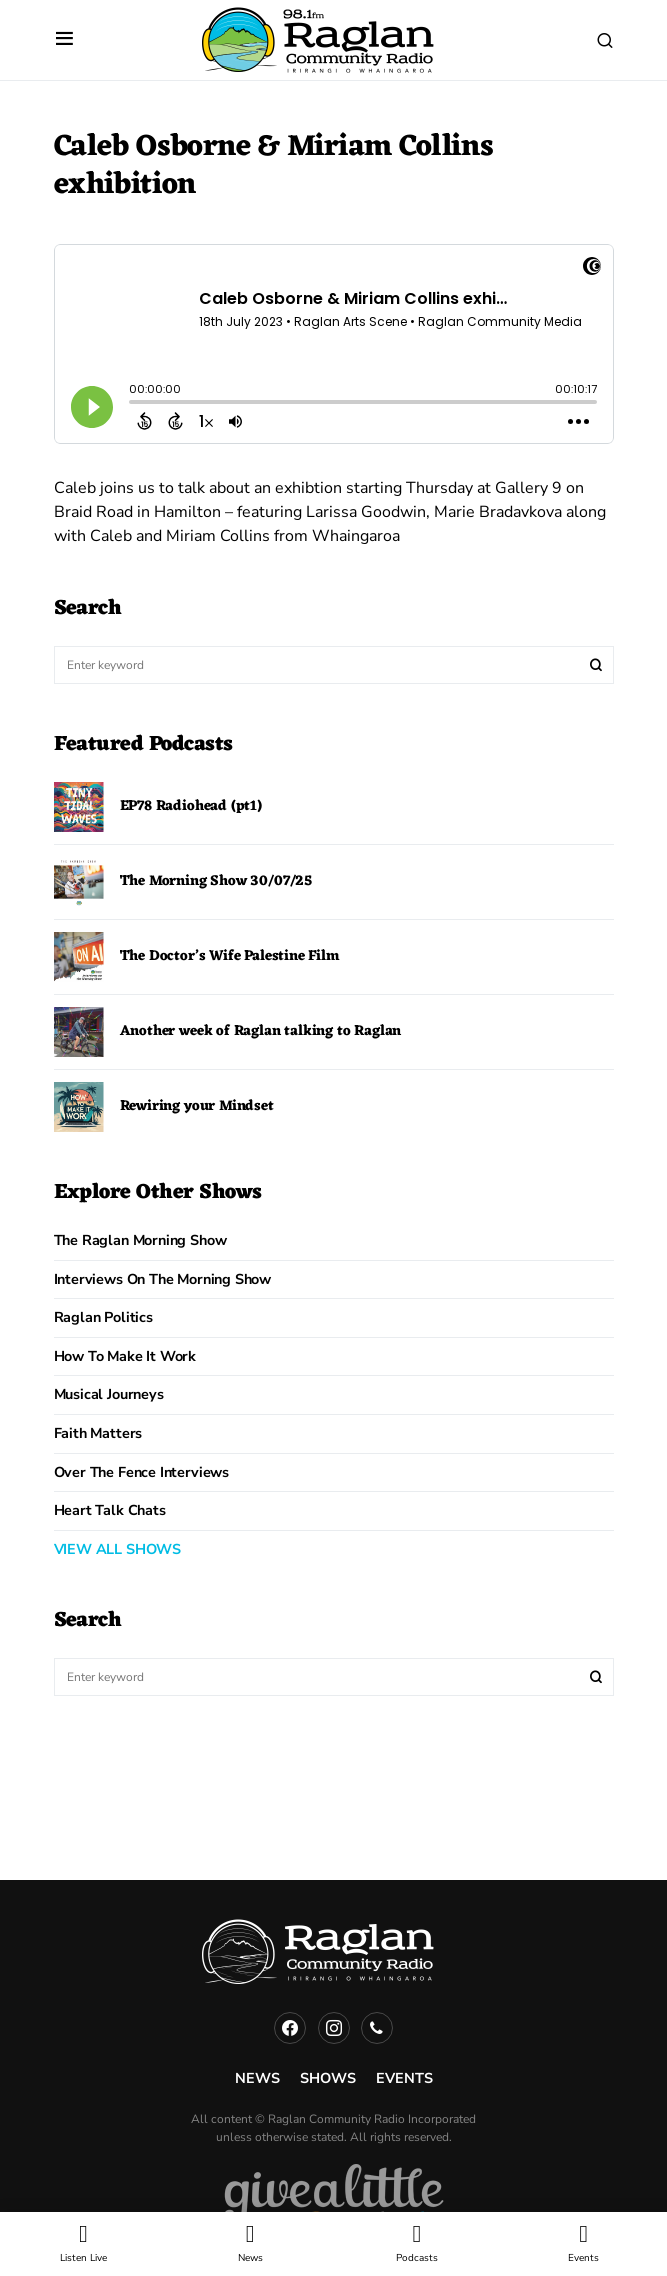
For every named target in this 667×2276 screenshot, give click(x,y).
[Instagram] (334, 2028)
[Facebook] (290, 2028)
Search (596, 665)
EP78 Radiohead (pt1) (191, 806)
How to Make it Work (125, 1356)
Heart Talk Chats (110, 1510)
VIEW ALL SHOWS (117, 1549)
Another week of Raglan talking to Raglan (261, 1031)
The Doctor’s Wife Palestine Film (230, 956)
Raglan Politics (103, 1317)
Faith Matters (98, 1433)
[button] (64, 40)
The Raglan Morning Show (140, 1240)
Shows (328, 2078)
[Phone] (377, 2028)
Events (404, 2078)
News (257, 2078)
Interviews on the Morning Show (163, 1279)
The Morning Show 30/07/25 (216, 881)
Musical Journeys (109, 1394)
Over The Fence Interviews (142, 1472)
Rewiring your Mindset (197, 1106)
